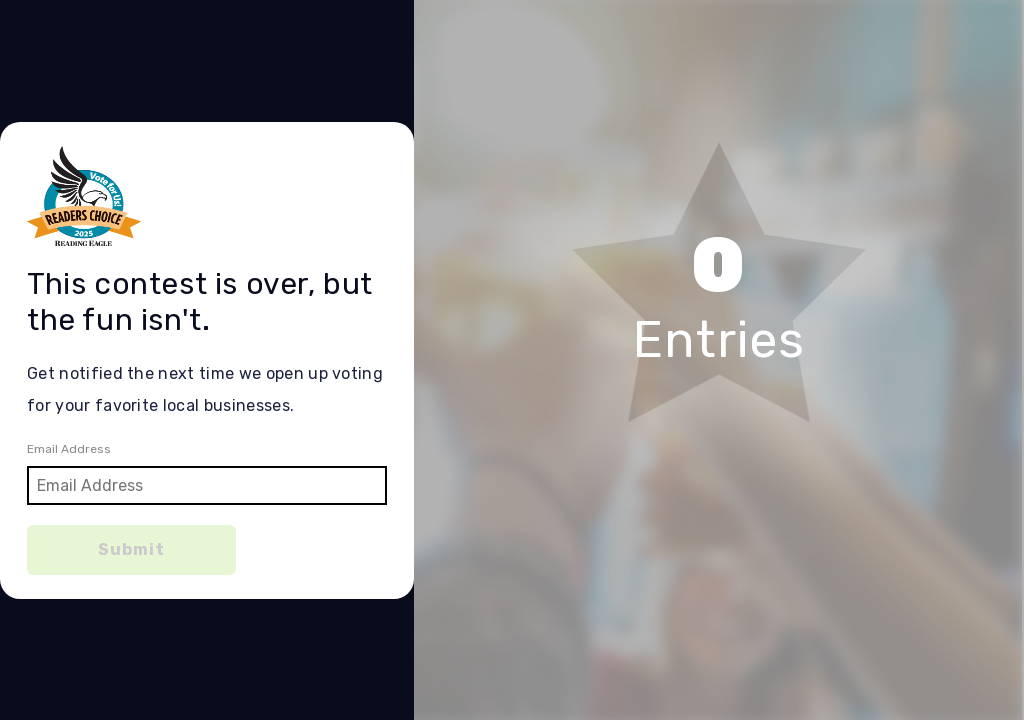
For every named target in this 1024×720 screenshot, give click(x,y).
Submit (131, 549)
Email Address (69, 449)
